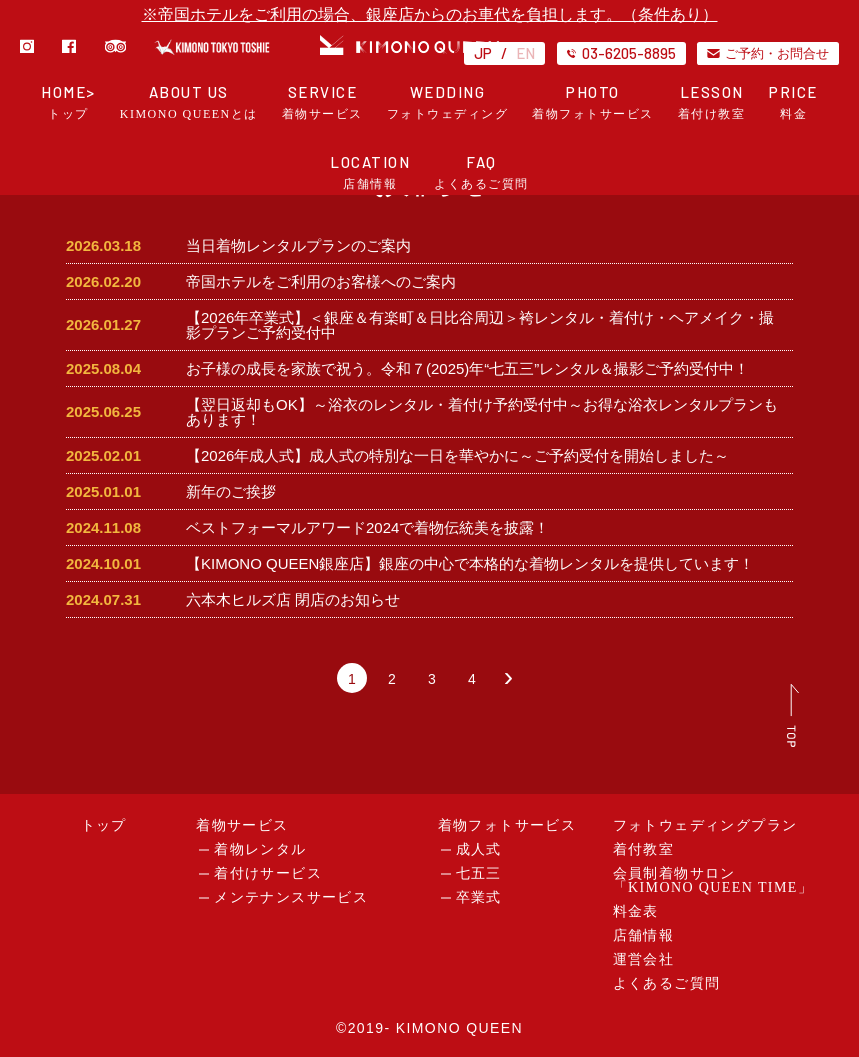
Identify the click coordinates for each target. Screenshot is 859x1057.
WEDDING (448, 102)
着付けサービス (268, 873)
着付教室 (644, 849)
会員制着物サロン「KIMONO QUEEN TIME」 (713, 880)
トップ (104, 825)
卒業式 (479, 897)
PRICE (793, 102)
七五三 (479, 873)
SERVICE (322, 102)
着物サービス (242, 825)
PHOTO (593, 102)
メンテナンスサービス (291, 897)
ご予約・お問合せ (768, 53)
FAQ (481, 172)
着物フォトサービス (507, 825)
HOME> (68, 102)
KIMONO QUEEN (459, 1028)
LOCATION (370, 172)
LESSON (712, 102)
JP (483, 53)
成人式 (479, 849)
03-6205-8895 (621, 53)
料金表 (636, 911)
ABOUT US (189, 102)
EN (525, 53)
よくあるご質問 (667, 983)
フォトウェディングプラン (705, 825)
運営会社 (644, 959)
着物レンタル (260, 849)
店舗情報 (644, 935)
